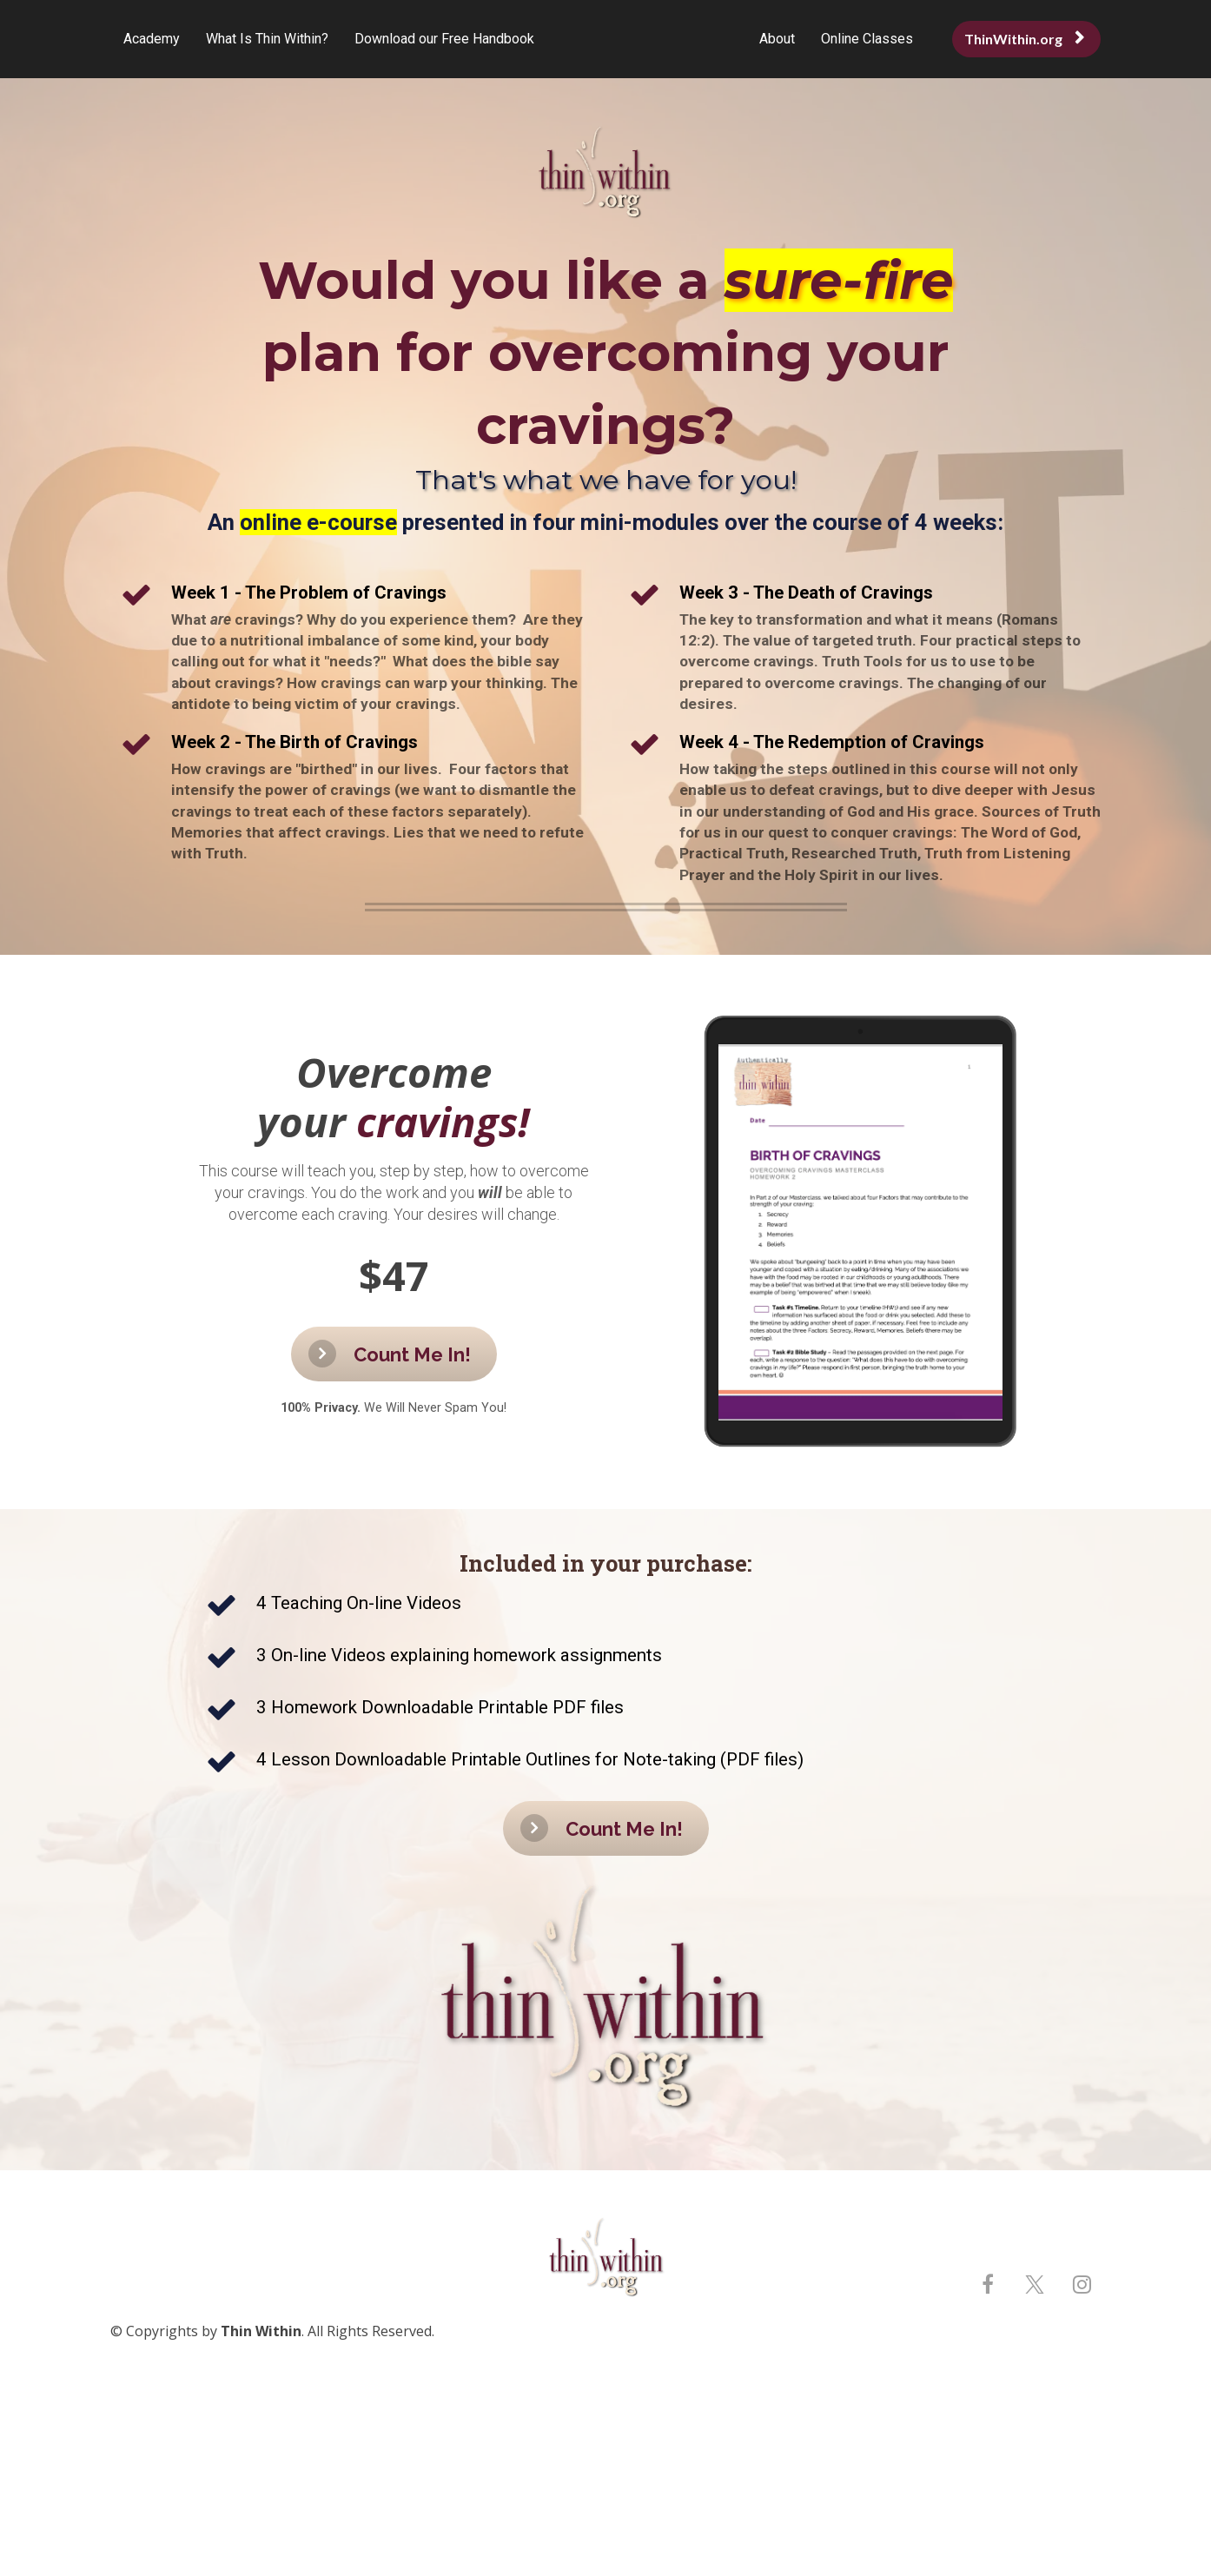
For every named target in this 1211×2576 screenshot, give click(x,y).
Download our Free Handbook (444, 38)
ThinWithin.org (1024, 38)
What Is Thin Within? (267, 38)
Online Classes (867, 38)
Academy (151, 38)
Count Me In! (389, 1353)
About (777, 38)
